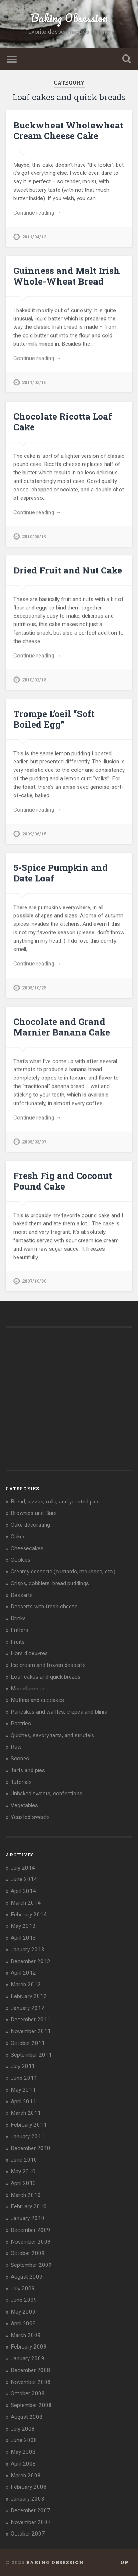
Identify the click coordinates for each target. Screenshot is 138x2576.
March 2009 (26, 2335)
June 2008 (24, 2440)
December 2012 (30, 1961)
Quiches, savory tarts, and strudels (52, 1735)
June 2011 (24, 2078)
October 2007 (28, 2533)
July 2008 (23, 2428)
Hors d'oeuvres (29, 1653)
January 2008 (28, 2498)
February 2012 (29, 1996)
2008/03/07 (34, 1141)
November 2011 (31, 2031)
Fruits (18, 1642)
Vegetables (24, 1805)
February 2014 (29, 1914)
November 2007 (31, 2522)
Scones (20, 1758)
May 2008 (23, 2452)
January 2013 (28, 1949)
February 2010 (29, 2206)
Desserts (22, 1595)
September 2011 (31, 2055)
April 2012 (23, 1972)
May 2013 (23, 1926)
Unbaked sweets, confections (46, 1793)
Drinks (18, 1618)
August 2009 (27, 2276)
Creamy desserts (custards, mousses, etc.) (63, 1571)
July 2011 (23, 2066)
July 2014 (23, 1868)
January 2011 (28, 2136)
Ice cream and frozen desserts (48, 1665)
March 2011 (26, 2113)
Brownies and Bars (34, 1513)
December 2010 (30, 2148)
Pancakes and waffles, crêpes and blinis (59, 1712)
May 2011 (23, 2089)
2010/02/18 (34, 679)
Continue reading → (37, 212)
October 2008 (28, 2393)
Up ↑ (126, 2562)
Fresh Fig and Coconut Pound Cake (62, 1181)
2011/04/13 (34, 237)
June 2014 (24, 1879)
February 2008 (29, 2487)
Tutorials (21, 1782)
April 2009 (23, 2323)
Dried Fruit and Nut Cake (67, 570)
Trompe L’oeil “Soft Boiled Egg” (54, 719)
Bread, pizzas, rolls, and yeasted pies (55, 1501)
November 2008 (31, 2382)
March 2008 (26, 2475)
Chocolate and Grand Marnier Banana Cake (61, 1026)
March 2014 (26, 1903)
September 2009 (31, 2265)
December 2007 (30, 2510)
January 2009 (28, 2358)
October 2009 (28, 2253)
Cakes (18, 1536)
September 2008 (31, 2405)
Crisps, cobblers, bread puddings (50, 1583)
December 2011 (30, 2019)
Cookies (21, 1559)
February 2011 (29, 2124)
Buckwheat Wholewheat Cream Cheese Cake (68, 130)
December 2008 (30, 2370)
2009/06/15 (34, 834)
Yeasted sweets (30, 1817)
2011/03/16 (34, 382)
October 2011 (28, 2043)
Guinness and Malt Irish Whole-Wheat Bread (66, 276)
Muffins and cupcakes (37, 1700)
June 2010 (24, 2159)
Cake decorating (30, 1525)
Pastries (21, 1723)
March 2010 (26, 2195)
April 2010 (23, 2183)
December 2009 (30, 2230)
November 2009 (31, 2241)
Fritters (19, 1630)
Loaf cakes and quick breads (46, 1677)
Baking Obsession (69, 18)
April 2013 (23, 1937)
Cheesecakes (27, 1548)
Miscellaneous (28, 1688)
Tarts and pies (28, 1770)
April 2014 (23, 1891)
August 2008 (27, 2417)
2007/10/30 (34, 1281)
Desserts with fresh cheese (44, 1606)
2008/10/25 (34, 987)
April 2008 (23, 2463)
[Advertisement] (61, 1406)
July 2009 (23, 2288)
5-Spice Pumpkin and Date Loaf (60, 873)
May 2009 (23, 2311)
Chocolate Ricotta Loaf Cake (62, 421)
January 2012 (28, 2008)
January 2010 (28, 2218)
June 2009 (24, 2300)
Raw (16, 1746)
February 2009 (29, 2346)
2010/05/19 (34, 536)
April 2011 (23, 2101)
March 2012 (26, 1984)
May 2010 (23, 2171)
